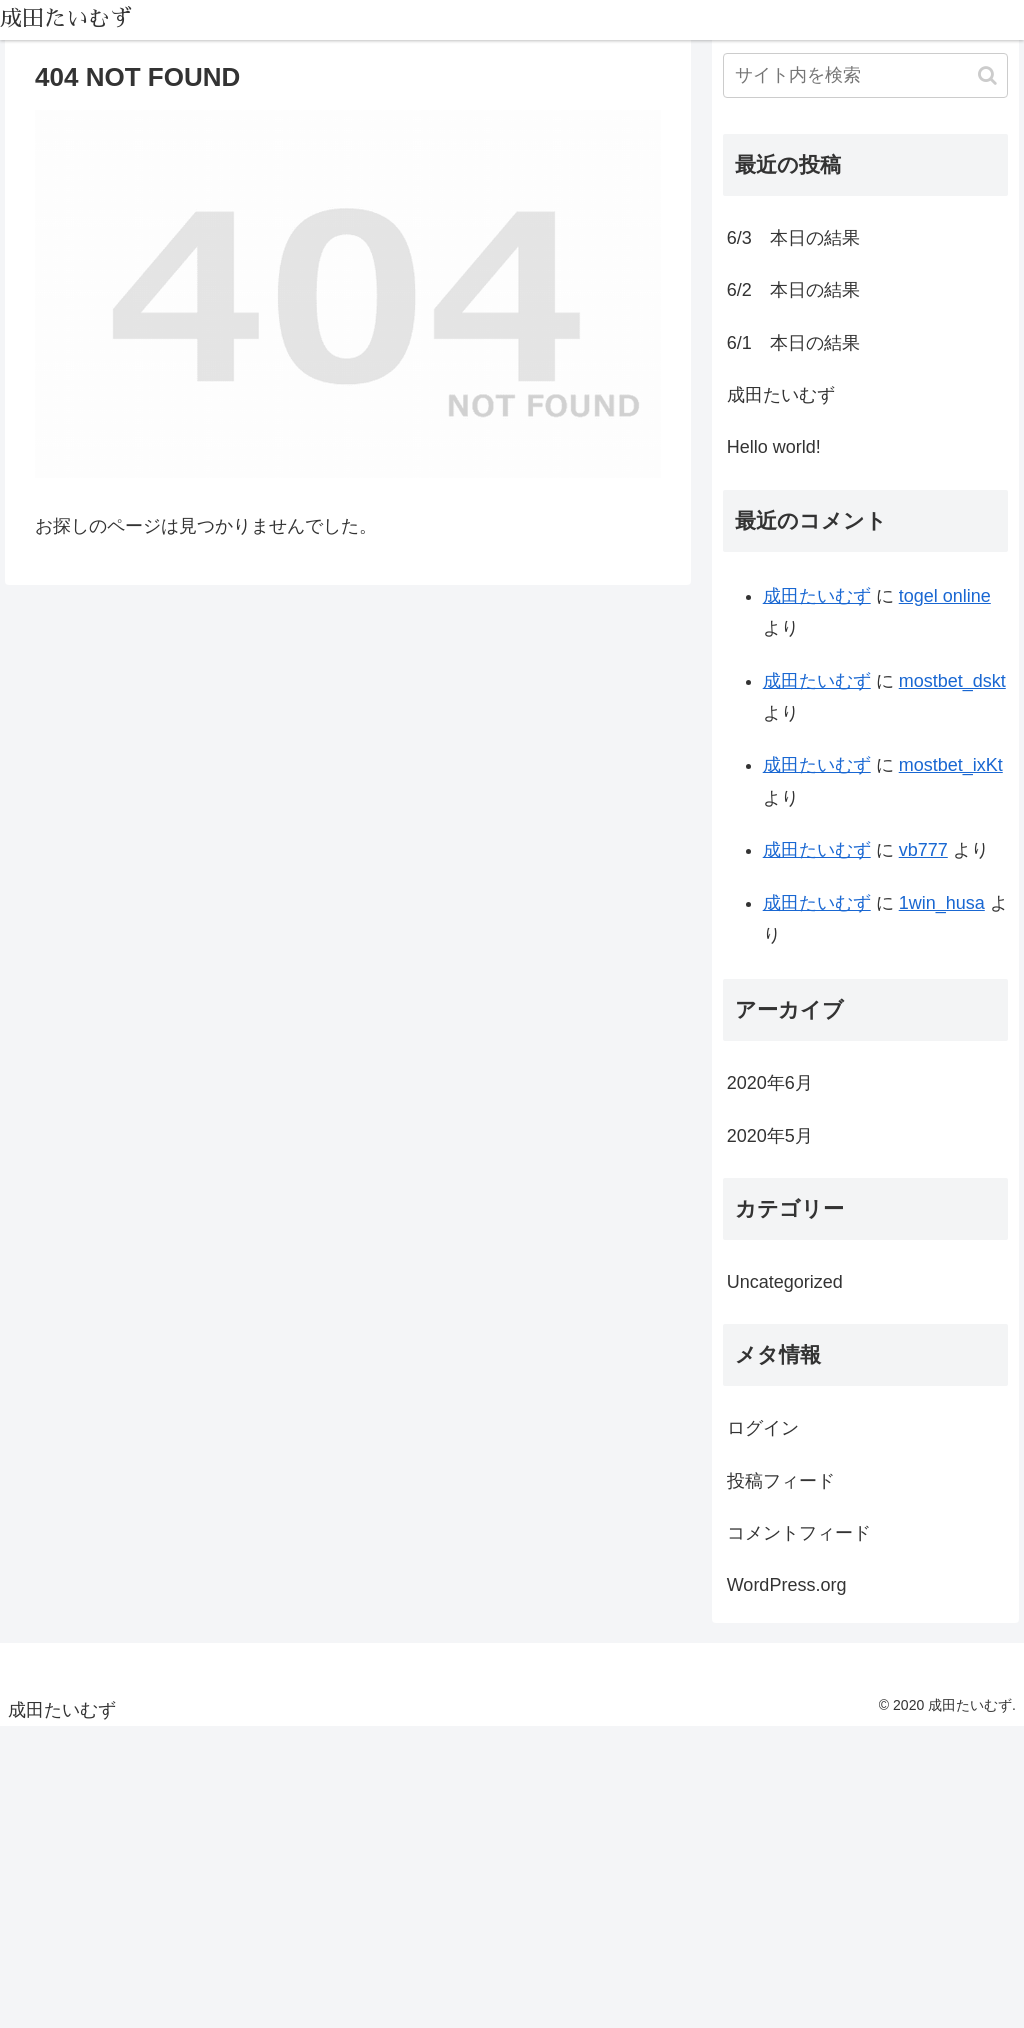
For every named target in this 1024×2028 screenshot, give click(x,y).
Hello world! (774, 447)
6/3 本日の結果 (793, 238)
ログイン (763, 1428)
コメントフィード (799, 1533)
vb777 (923, 850)
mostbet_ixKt (951, 765)
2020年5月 (770, 1136)
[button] (987, 75)
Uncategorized (785, 1282)
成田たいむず (781, 395)
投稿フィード (781, 1481)
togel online (945, 596)
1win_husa (942, 903)
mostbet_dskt (952, 681)
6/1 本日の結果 (793, 343)
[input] (865, 75)
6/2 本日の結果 (793, 290)
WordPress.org (787, 1585)
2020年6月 (770, 1083)
